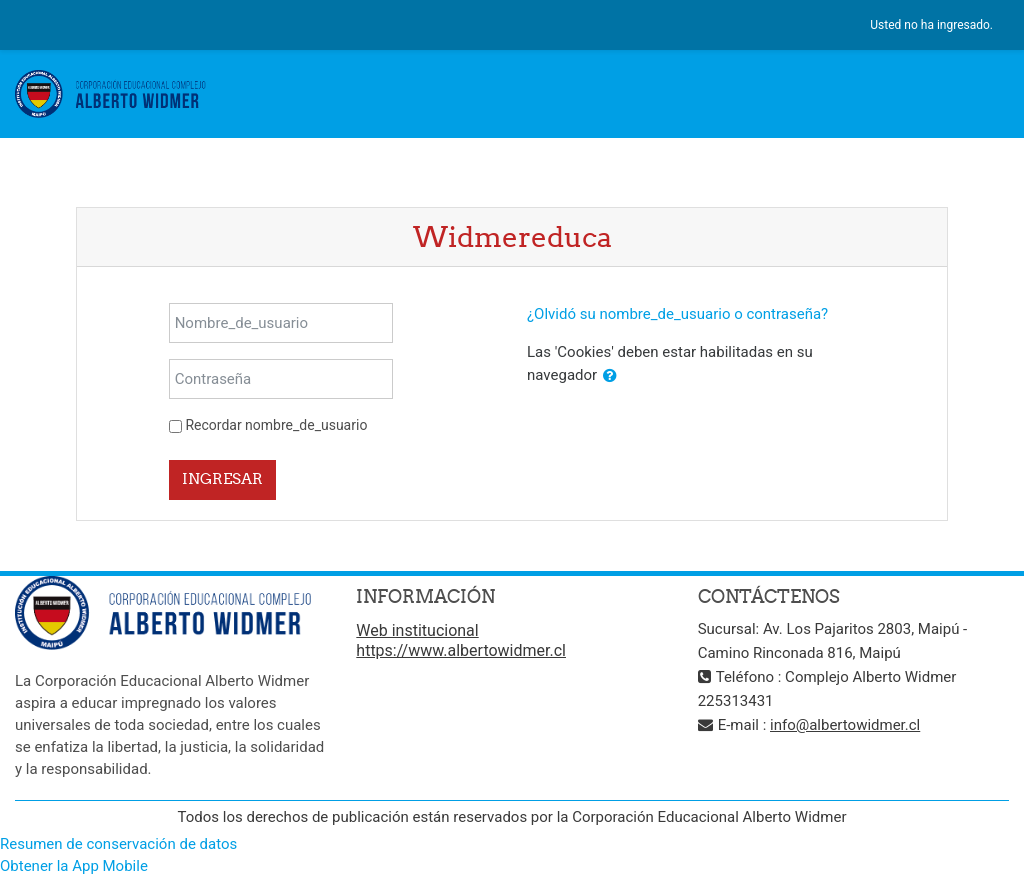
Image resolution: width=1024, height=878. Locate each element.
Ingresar (222, 478)
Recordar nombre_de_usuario (276, 425)
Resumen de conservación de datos (118, 844)
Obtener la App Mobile (74, 866)
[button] (610, 376)
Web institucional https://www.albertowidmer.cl (461, 640)
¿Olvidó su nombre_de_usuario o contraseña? (677, 314)
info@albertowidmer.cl (845, 725)
